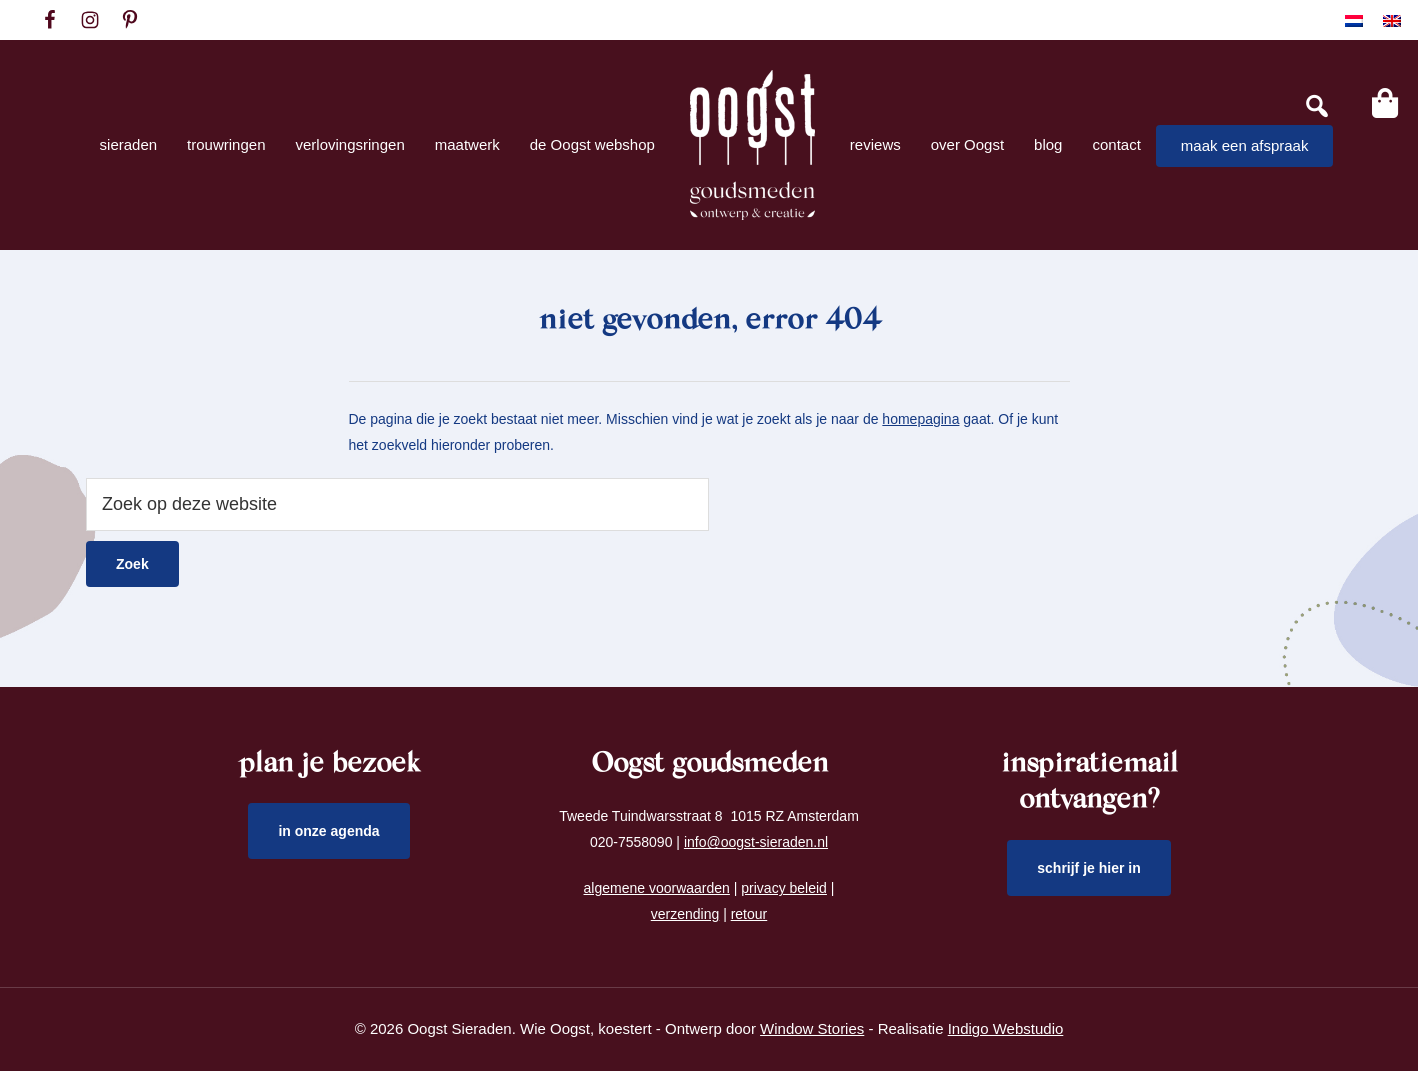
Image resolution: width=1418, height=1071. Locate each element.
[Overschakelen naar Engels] (1392, 20)
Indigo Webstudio (1006, 1028)
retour (749, 914)
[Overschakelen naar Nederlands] (1354, 20)
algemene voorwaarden (657, 888)
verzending (685, 914)
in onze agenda (328, 831)
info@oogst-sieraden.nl (756, 842)
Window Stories (812, 1028)
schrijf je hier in (1089, 868)
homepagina (920, 419)
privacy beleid (784, 888)
